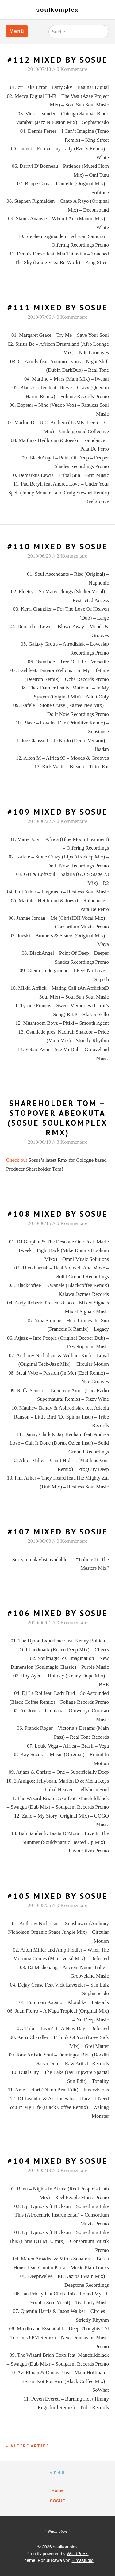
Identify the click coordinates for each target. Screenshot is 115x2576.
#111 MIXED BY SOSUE (57, 307)
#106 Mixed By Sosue (57, 1613)
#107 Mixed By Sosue (58, 1531)
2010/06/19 (39, 1142)
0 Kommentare (71, 69)
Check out (16, 1160)
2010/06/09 (39, 1541)
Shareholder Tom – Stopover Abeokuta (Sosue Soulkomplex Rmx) (57, 1118)
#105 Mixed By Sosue (57, 1896)
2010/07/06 (39, 317)
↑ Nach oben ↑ (58, 2531)
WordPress (78, 2553)
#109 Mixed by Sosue (57, 812)
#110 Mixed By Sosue (57, 546)
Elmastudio (83, 2560)
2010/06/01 (39, 1623)
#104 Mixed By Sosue (57, 2161)
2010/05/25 (39, 1905)
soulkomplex (57, 9)
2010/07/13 (39, 69)
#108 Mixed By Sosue (57, 1214)
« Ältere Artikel (29, 2446)
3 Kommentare (71, 1142)
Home (58, 2490)
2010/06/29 (39, 556)
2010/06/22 (39, 821)
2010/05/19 (39, 2170)
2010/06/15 (39, 1223)
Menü (17, 31)
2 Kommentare (71, 556)
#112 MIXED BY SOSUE (57, 60)
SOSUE (57, 2500)
